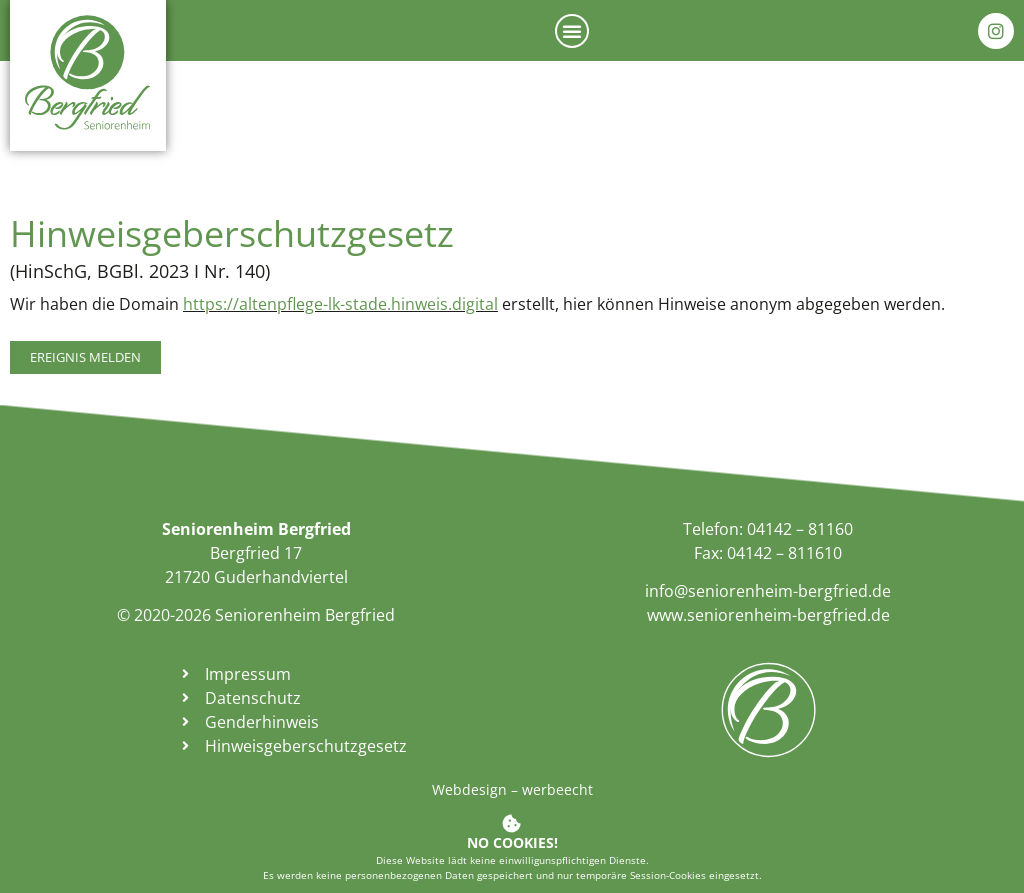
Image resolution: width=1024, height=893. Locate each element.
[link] (88, 72)
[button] (572, 31)
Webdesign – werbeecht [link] (512, 789)
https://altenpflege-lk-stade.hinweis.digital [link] (340, 304)
